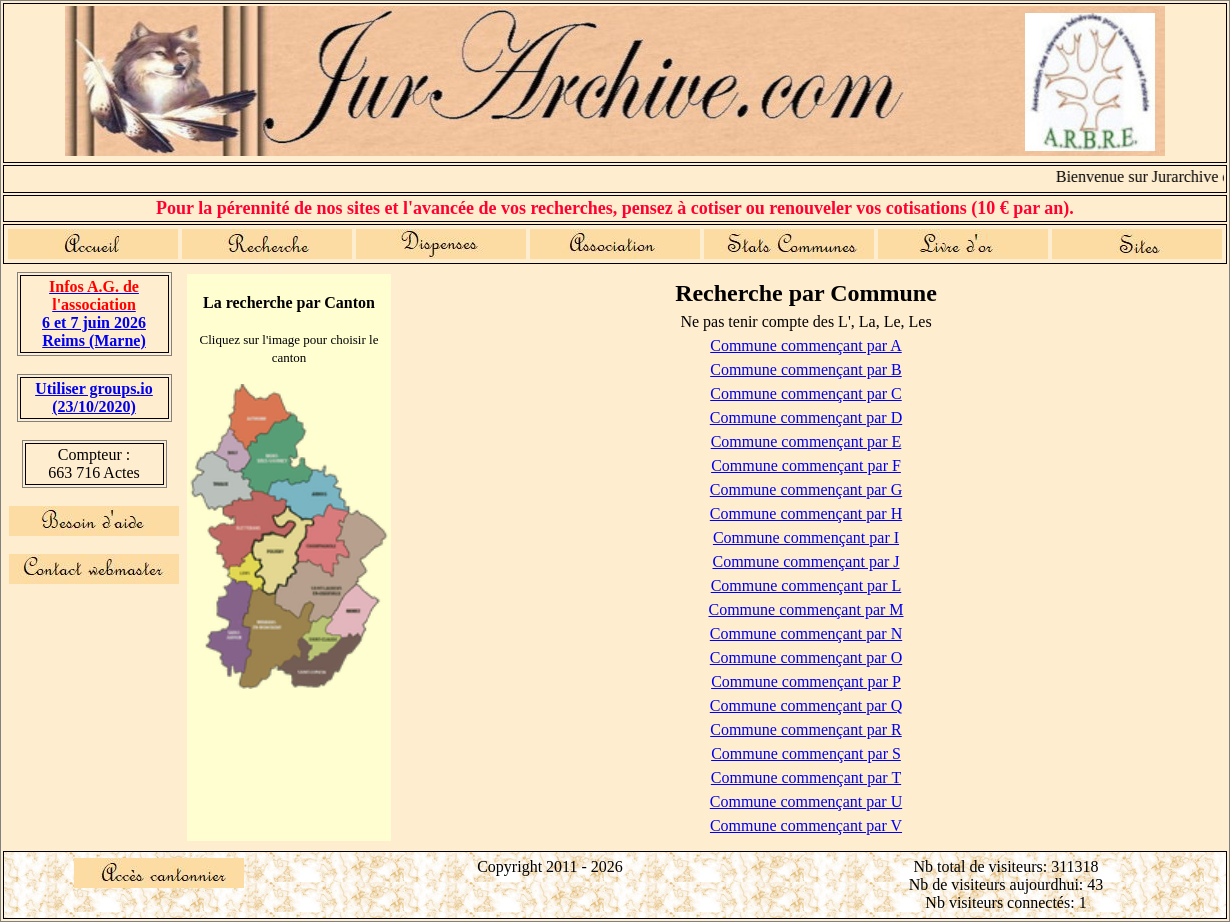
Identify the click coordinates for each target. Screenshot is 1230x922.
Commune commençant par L (806, 585)
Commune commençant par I (806, 537)
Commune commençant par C (806, 393)
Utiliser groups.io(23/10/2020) (94, 397)
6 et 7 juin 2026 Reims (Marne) (94, 313)
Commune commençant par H (806, 513)
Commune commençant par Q (806, 705)
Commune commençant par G (806, 489)
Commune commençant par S (806, 753)
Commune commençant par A (806, 345)
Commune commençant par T (806, 777)
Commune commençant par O (806, 657)
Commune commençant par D (806, 417)
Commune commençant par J (805, 561)
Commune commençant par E (806, 441)
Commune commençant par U (806, 801)
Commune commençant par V (806, 825)
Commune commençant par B (806, 369)
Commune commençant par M (805, 609)
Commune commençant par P (806, 681)
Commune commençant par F (806, 465)
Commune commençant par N (806, 633)
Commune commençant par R (806, 729)
